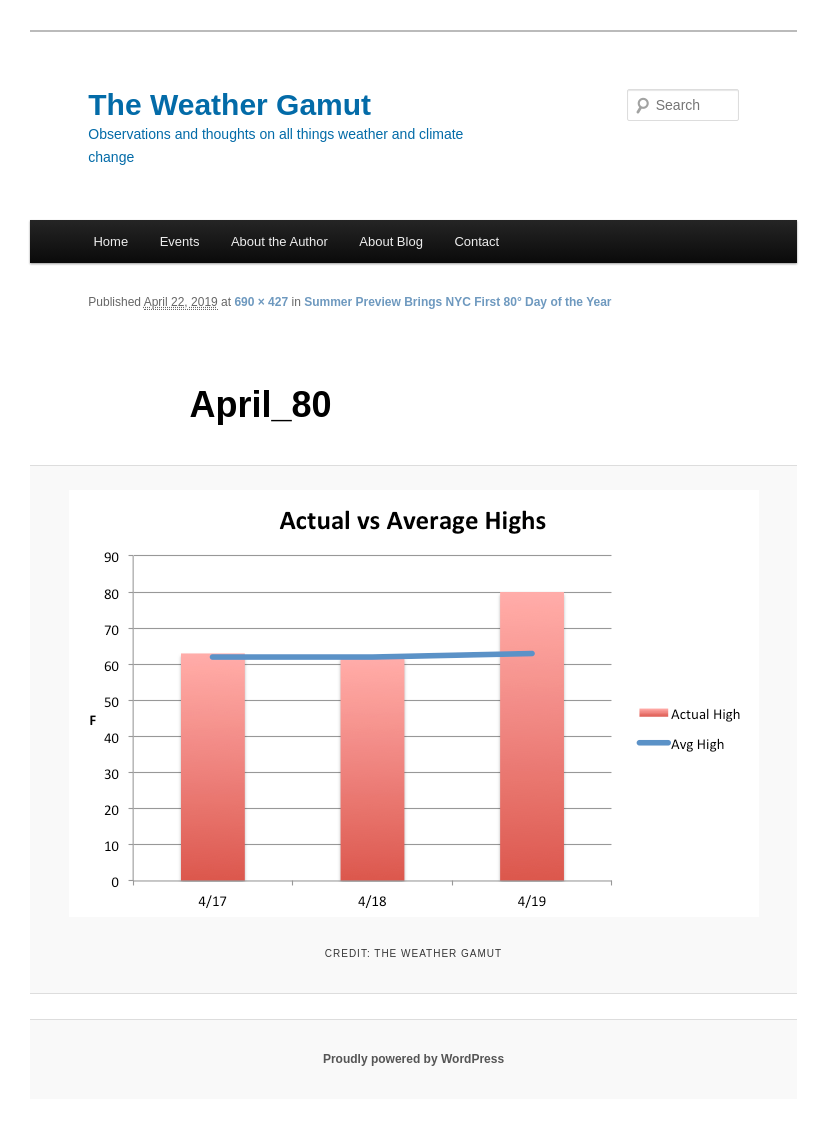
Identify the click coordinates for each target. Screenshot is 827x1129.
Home (110, 241)
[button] (414, 703)
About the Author (279, 241)
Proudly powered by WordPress (413, 1059)
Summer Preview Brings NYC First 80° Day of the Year (457, 302)
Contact (476, 241)
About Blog (391, 241)
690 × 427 (261, 302)
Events (180, 241)
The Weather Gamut (229, 104)
